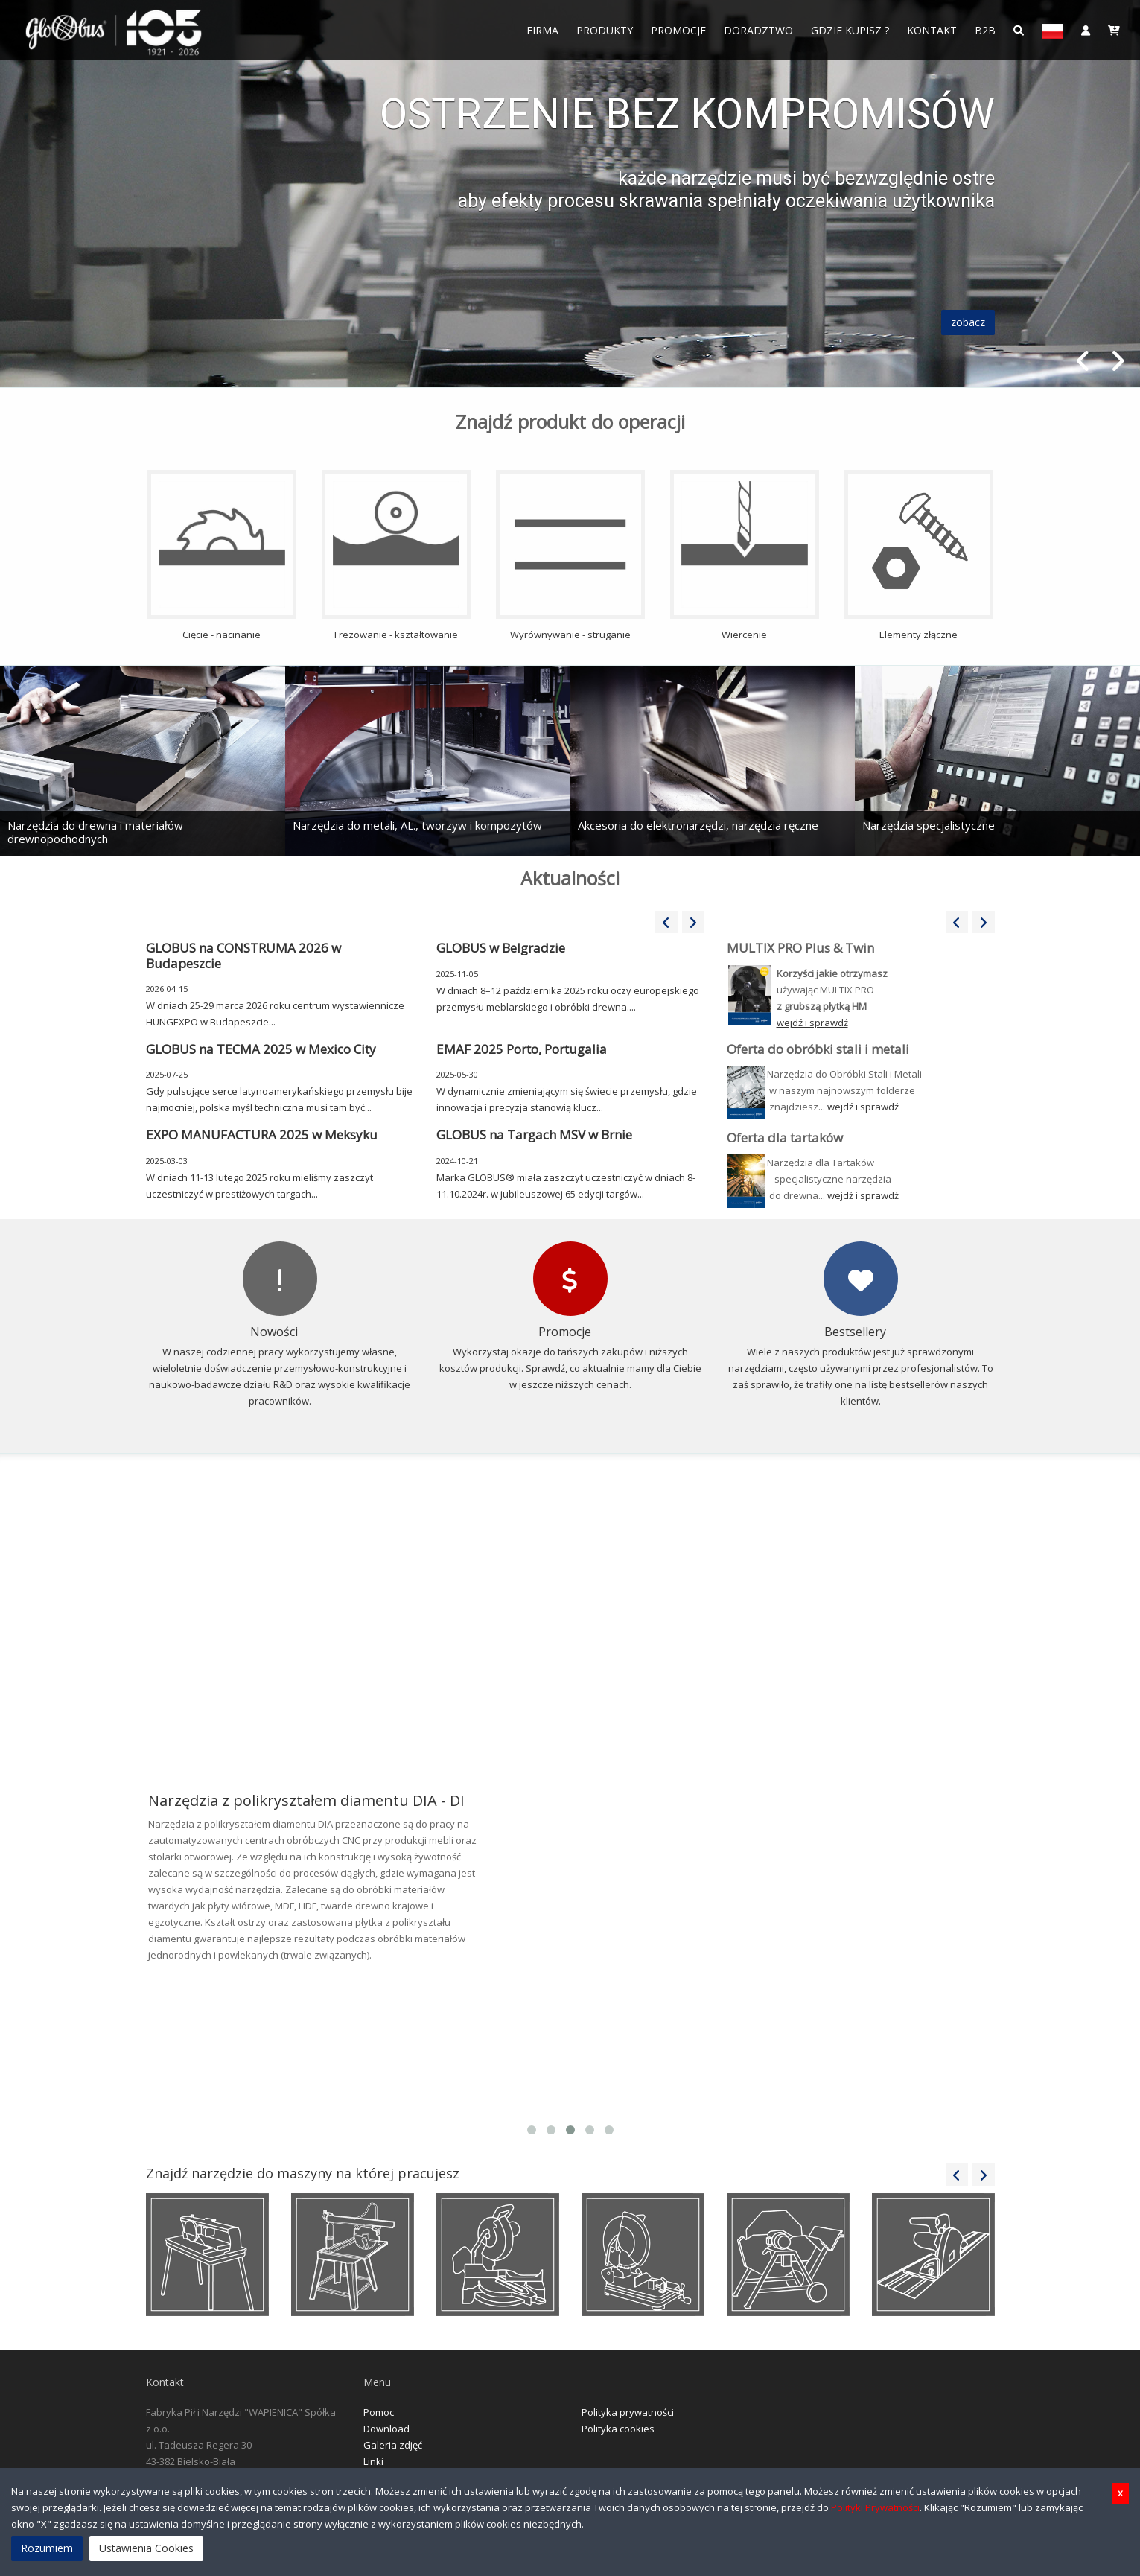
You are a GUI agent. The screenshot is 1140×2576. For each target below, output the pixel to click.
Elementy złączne (918, 555)
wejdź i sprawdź (863, 1106)
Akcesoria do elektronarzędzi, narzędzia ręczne (698, 825)
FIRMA (542, 30)
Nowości (274, 1331)
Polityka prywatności (628, 2412)
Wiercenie (744, 555)
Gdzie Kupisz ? (850, 30)
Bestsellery (855, 1331)
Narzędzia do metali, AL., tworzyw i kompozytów (417, 825)
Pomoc (378, 2412)
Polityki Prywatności (875, 2507)
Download (386, 2428)
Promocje (678, 30)
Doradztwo (758, 30)
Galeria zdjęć (392, 2445)
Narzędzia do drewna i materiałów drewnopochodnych (95, 832)
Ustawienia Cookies (146, 2548)
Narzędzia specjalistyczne (928, 825)
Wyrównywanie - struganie (570, 555)
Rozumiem (47, 2548)
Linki (373, 2461)
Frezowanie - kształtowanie (396, 555)
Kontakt (932, 30)
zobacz (968, 322)
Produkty (604, 30)
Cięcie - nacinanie (221, 555)
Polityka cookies (618, 2428)
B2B (985, 30)
